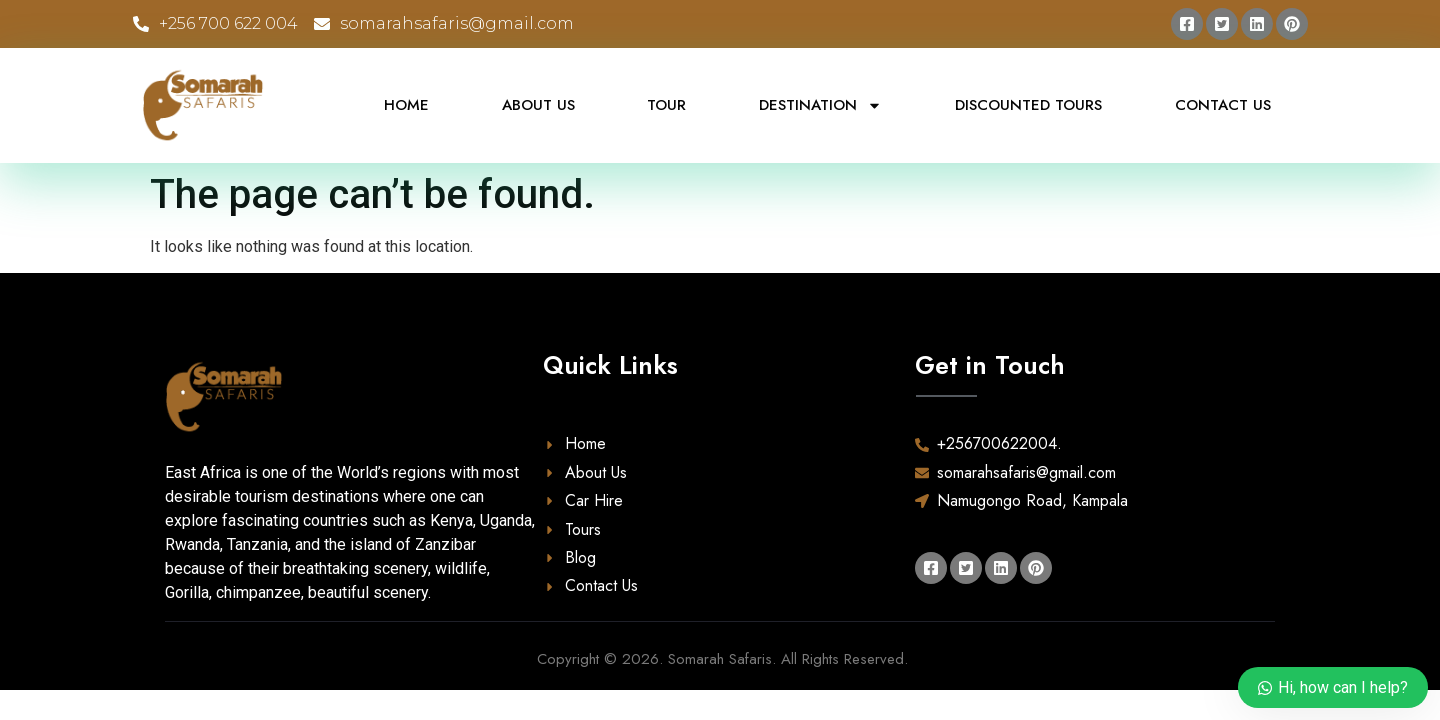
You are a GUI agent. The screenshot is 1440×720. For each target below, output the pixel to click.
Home (406, 105)
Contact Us (1223, 105)
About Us (538, 105)
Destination (820, 105)
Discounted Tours (1028, 105)
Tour (666, 105)
